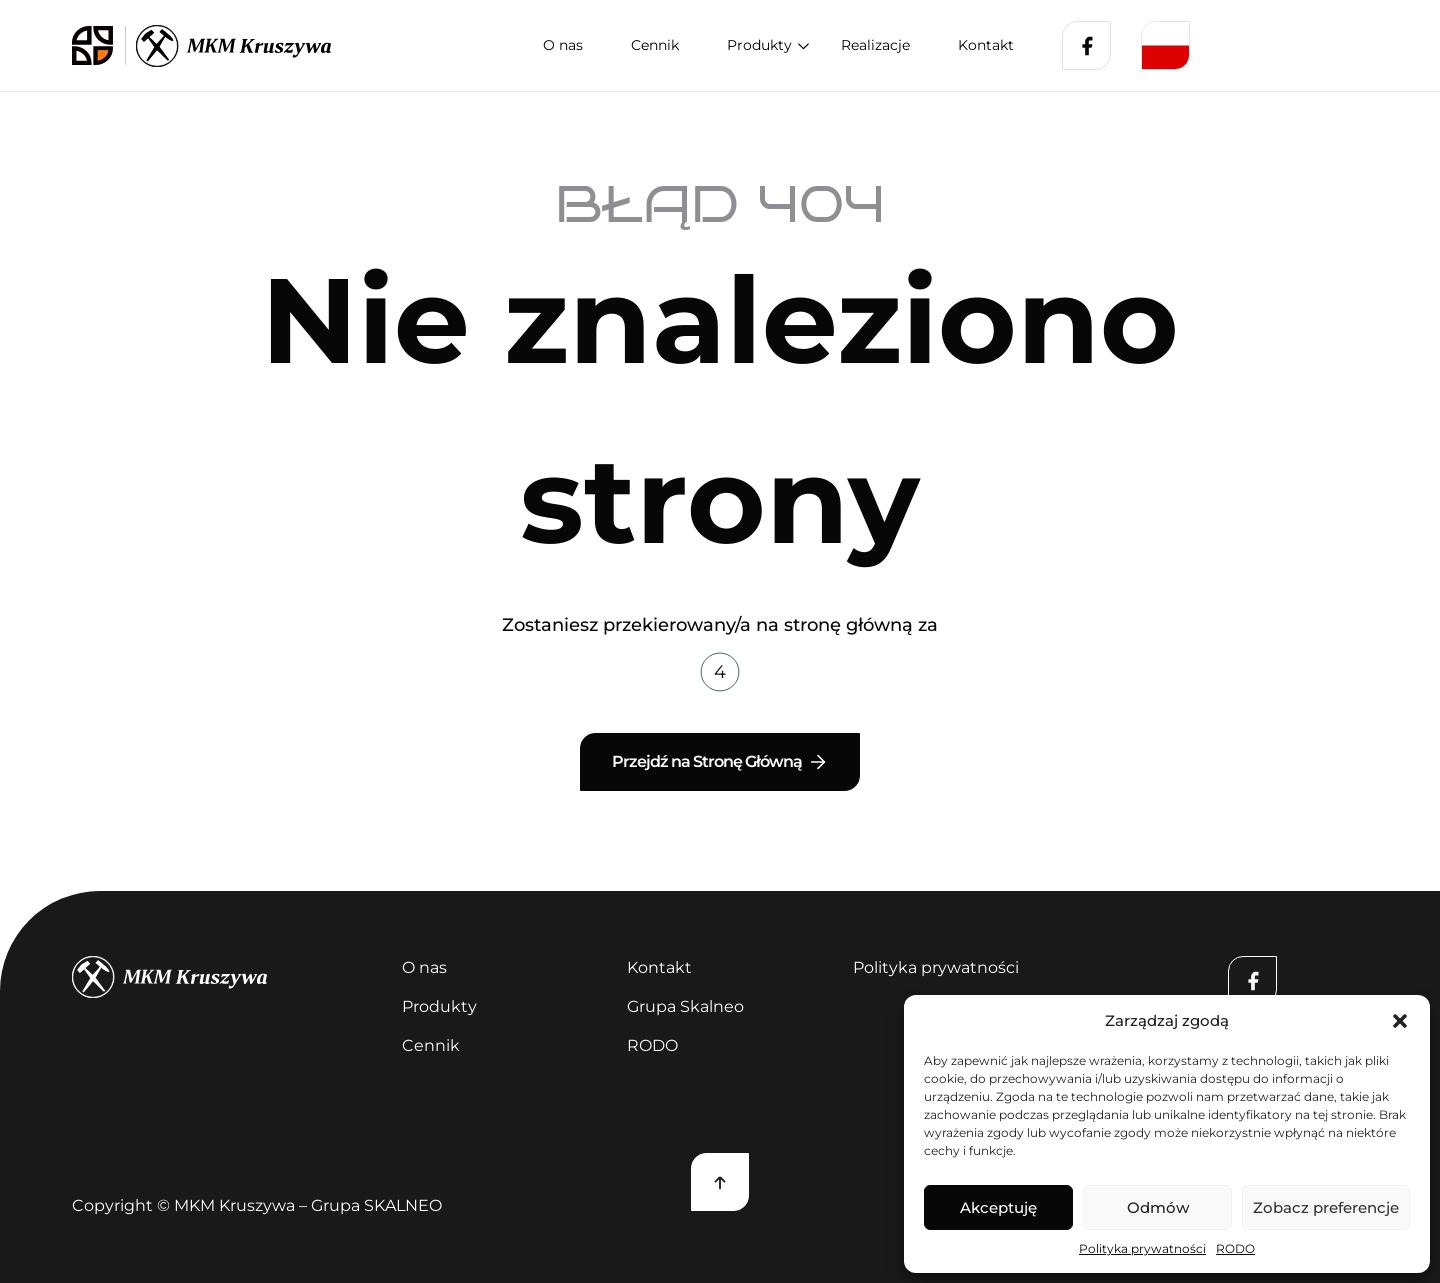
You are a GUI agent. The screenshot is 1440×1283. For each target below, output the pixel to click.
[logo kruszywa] (233, 46)
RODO (1235, 1248)
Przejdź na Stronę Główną (720, 762)
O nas (563, 45)
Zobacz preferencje (1326, 1207)
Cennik (655, 45)
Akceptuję (998, 1207)
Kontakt (986, 45)
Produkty (759, 45)
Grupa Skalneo (685, 1006)
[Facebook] (1086, 45)
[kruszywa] (225, 977)
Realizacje (875, 45)
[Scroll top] (720, 1182)
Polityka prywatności (1142, 1248)
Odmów (1158, 1207)
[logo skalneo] (99, 45)
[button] (1400, 1021)
